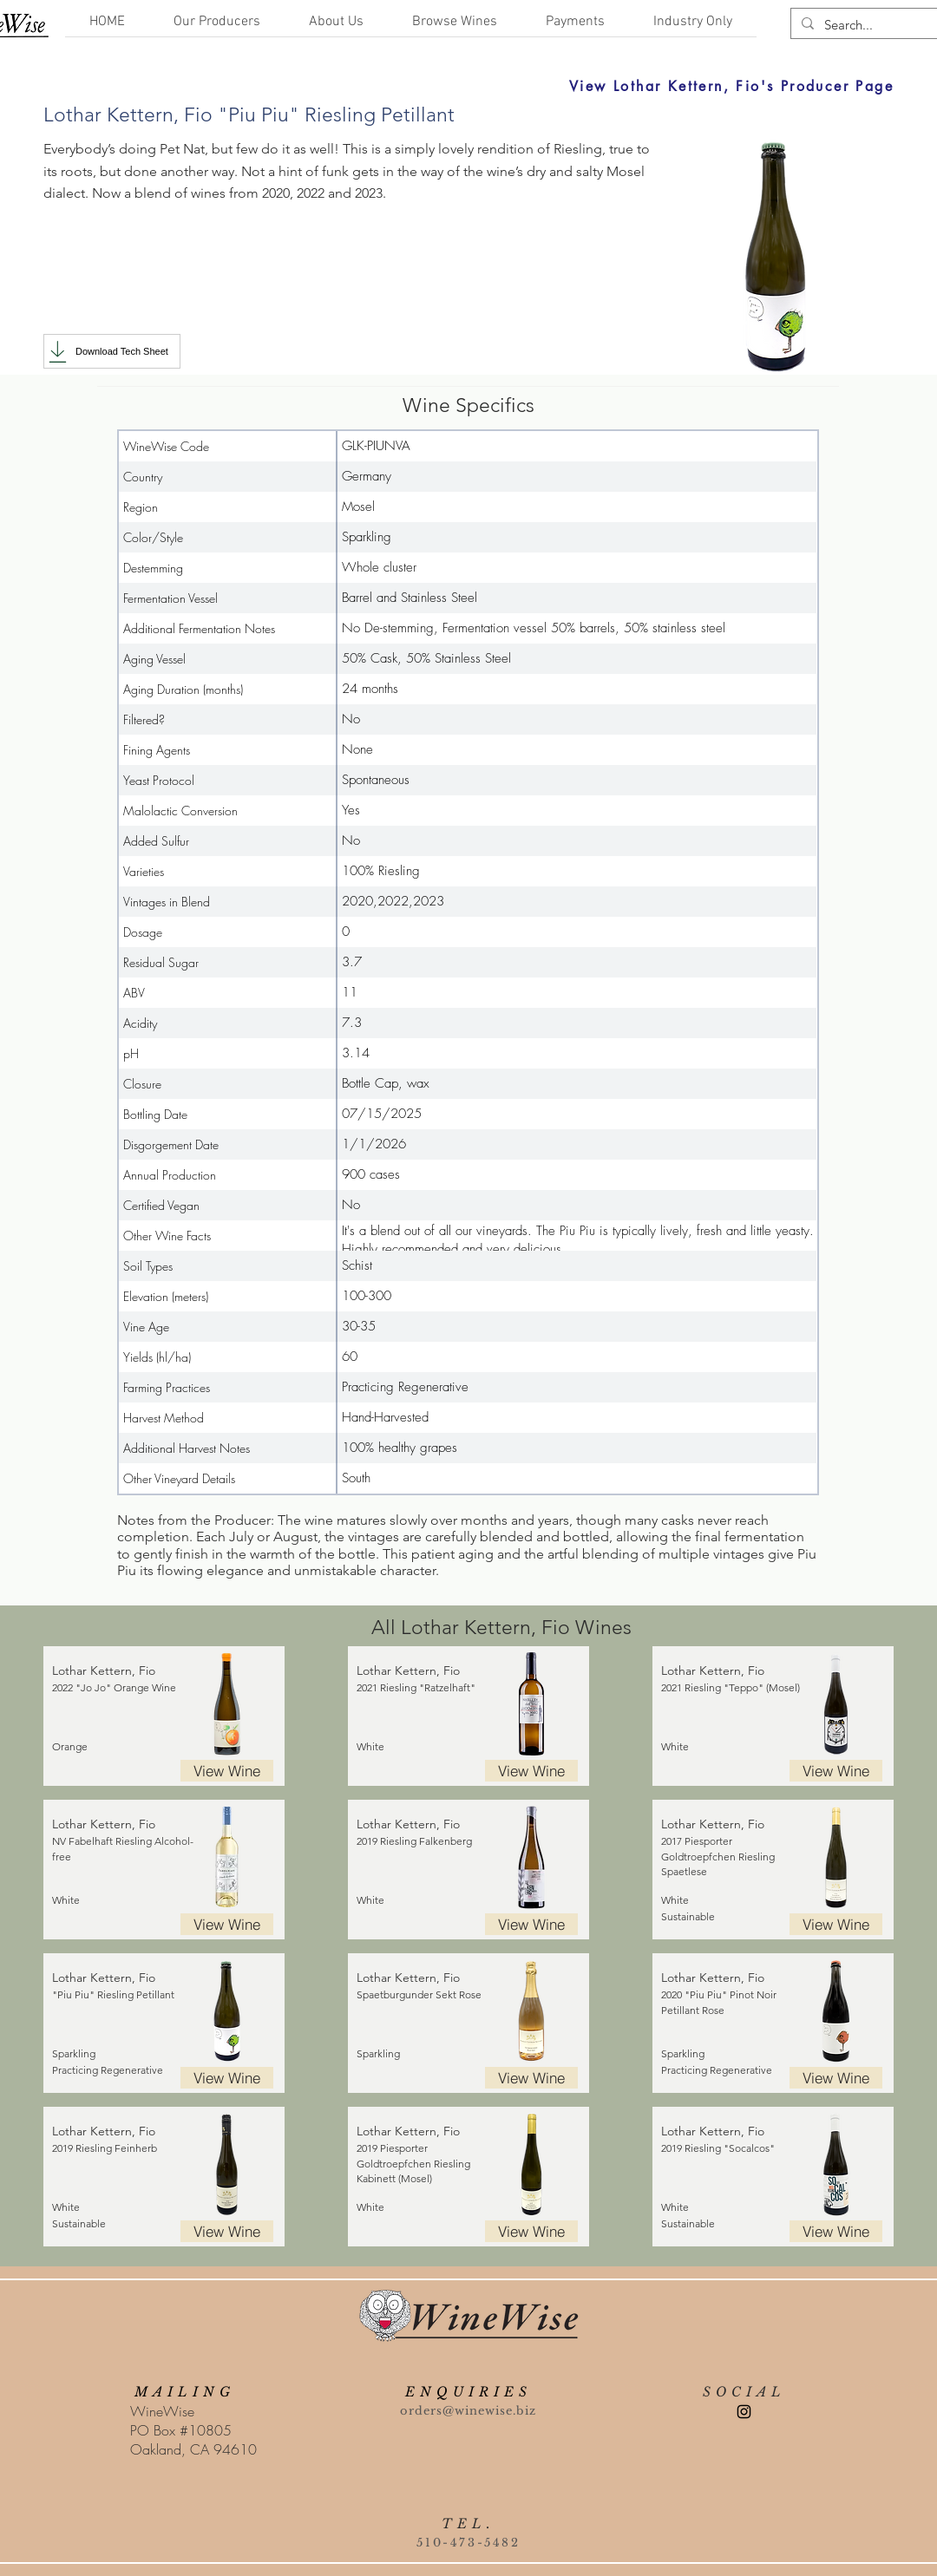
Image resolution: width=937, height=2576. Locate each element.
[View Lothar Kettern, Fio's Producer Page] (595, 86)
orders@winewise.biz (468, 2410)
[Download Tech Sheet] (111, 351)
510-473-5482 (468, 2542)
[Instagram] (744, 2412)
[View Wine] (226, 1771)
